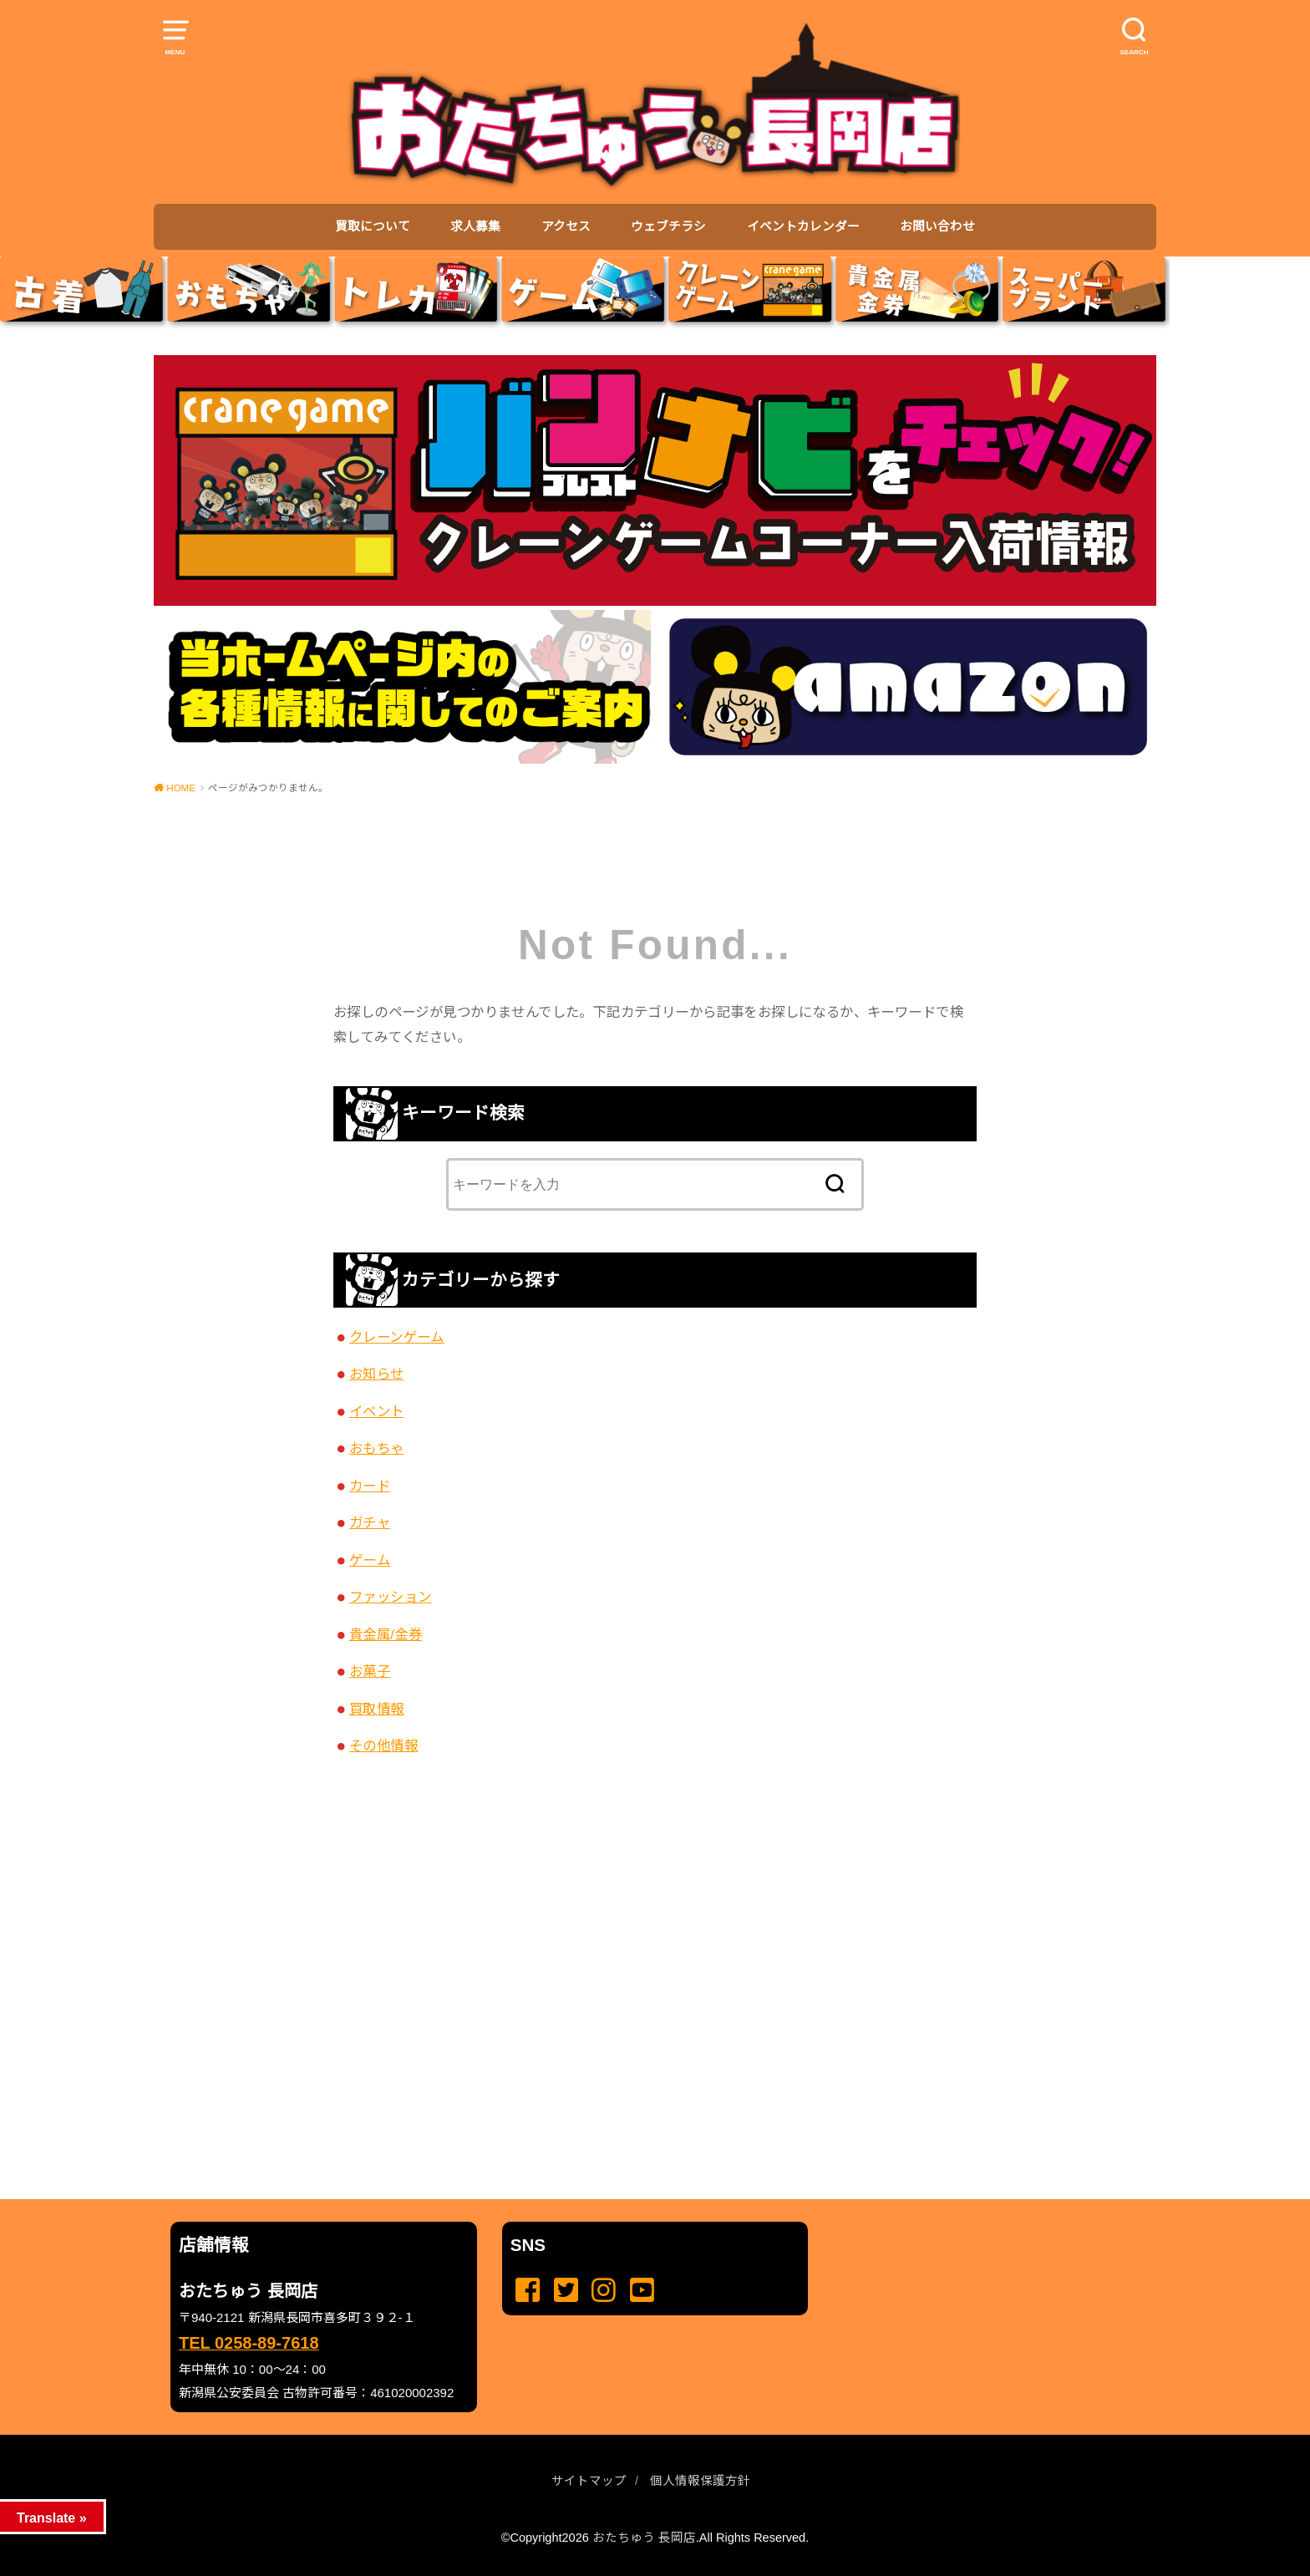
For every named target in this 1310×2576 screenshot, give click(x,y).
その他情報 (383, 1745)
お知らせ (376, 1373)
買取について (372, 226)
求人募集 (475, 226)
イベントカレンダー (803, 226)
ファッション (390, 1596)
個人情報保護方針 (700, 2480)
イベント (376, 1411)
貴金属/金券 (385, 1634)
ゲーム (369, 1559)
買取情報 (376, 1708)
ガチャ (369, 1522)
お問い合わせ (937, 226)
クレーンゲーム (396, 1336)
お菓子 (369, 1671)
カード (369, 1485)
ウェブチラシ (668, 226)
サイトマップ (589, 2480)
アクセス (566, 226)
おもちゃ (376, 1448)
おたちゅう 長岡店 (644, 2537)
